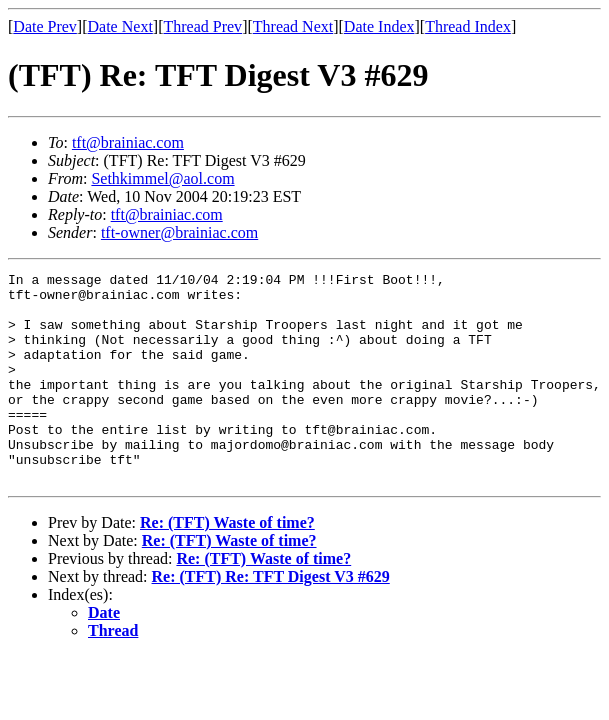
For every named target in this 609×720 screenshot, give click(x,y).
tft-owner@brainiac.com (179, 232)
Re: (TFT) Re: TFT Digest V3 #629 (271, 618)
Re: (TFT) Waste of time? (227, 564)
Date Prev (45, 26)
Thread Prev (202, 26)
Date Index (379, 26)
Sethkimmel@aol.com (162, 178)
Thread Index (468, 26)
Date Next (120, 26)
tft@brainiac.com (128, 142)
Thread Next (293, 26)
